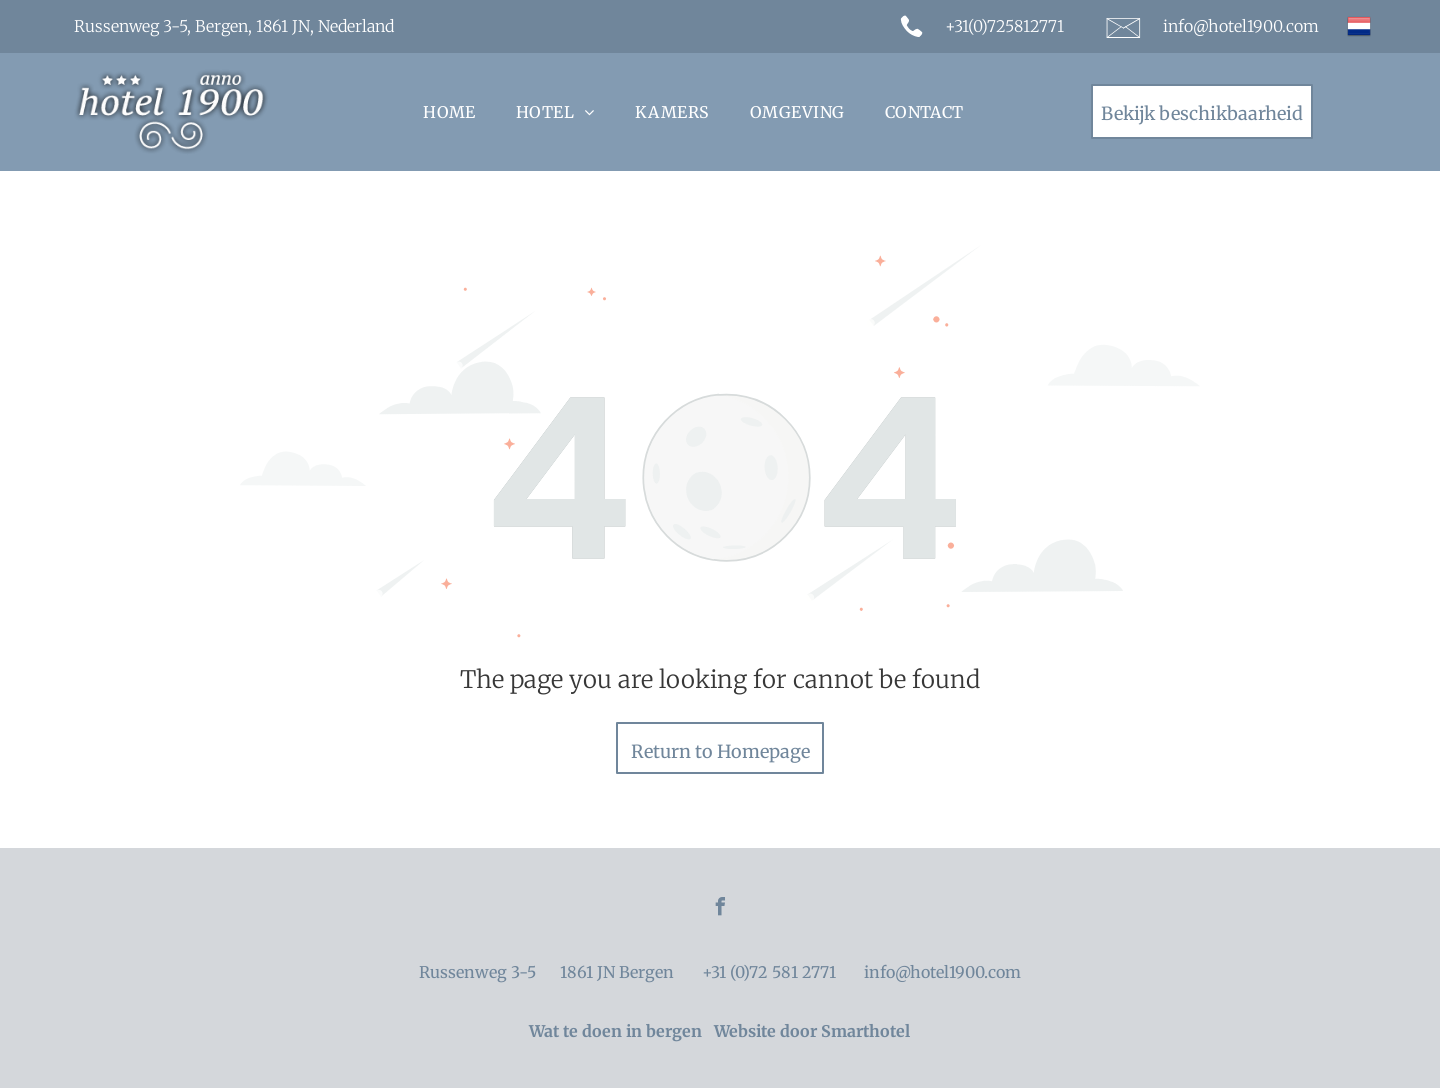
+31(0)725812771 (1004, 26)
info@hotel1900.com (1241, 26)
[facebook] (720, 909)
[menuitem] (449, 112)
